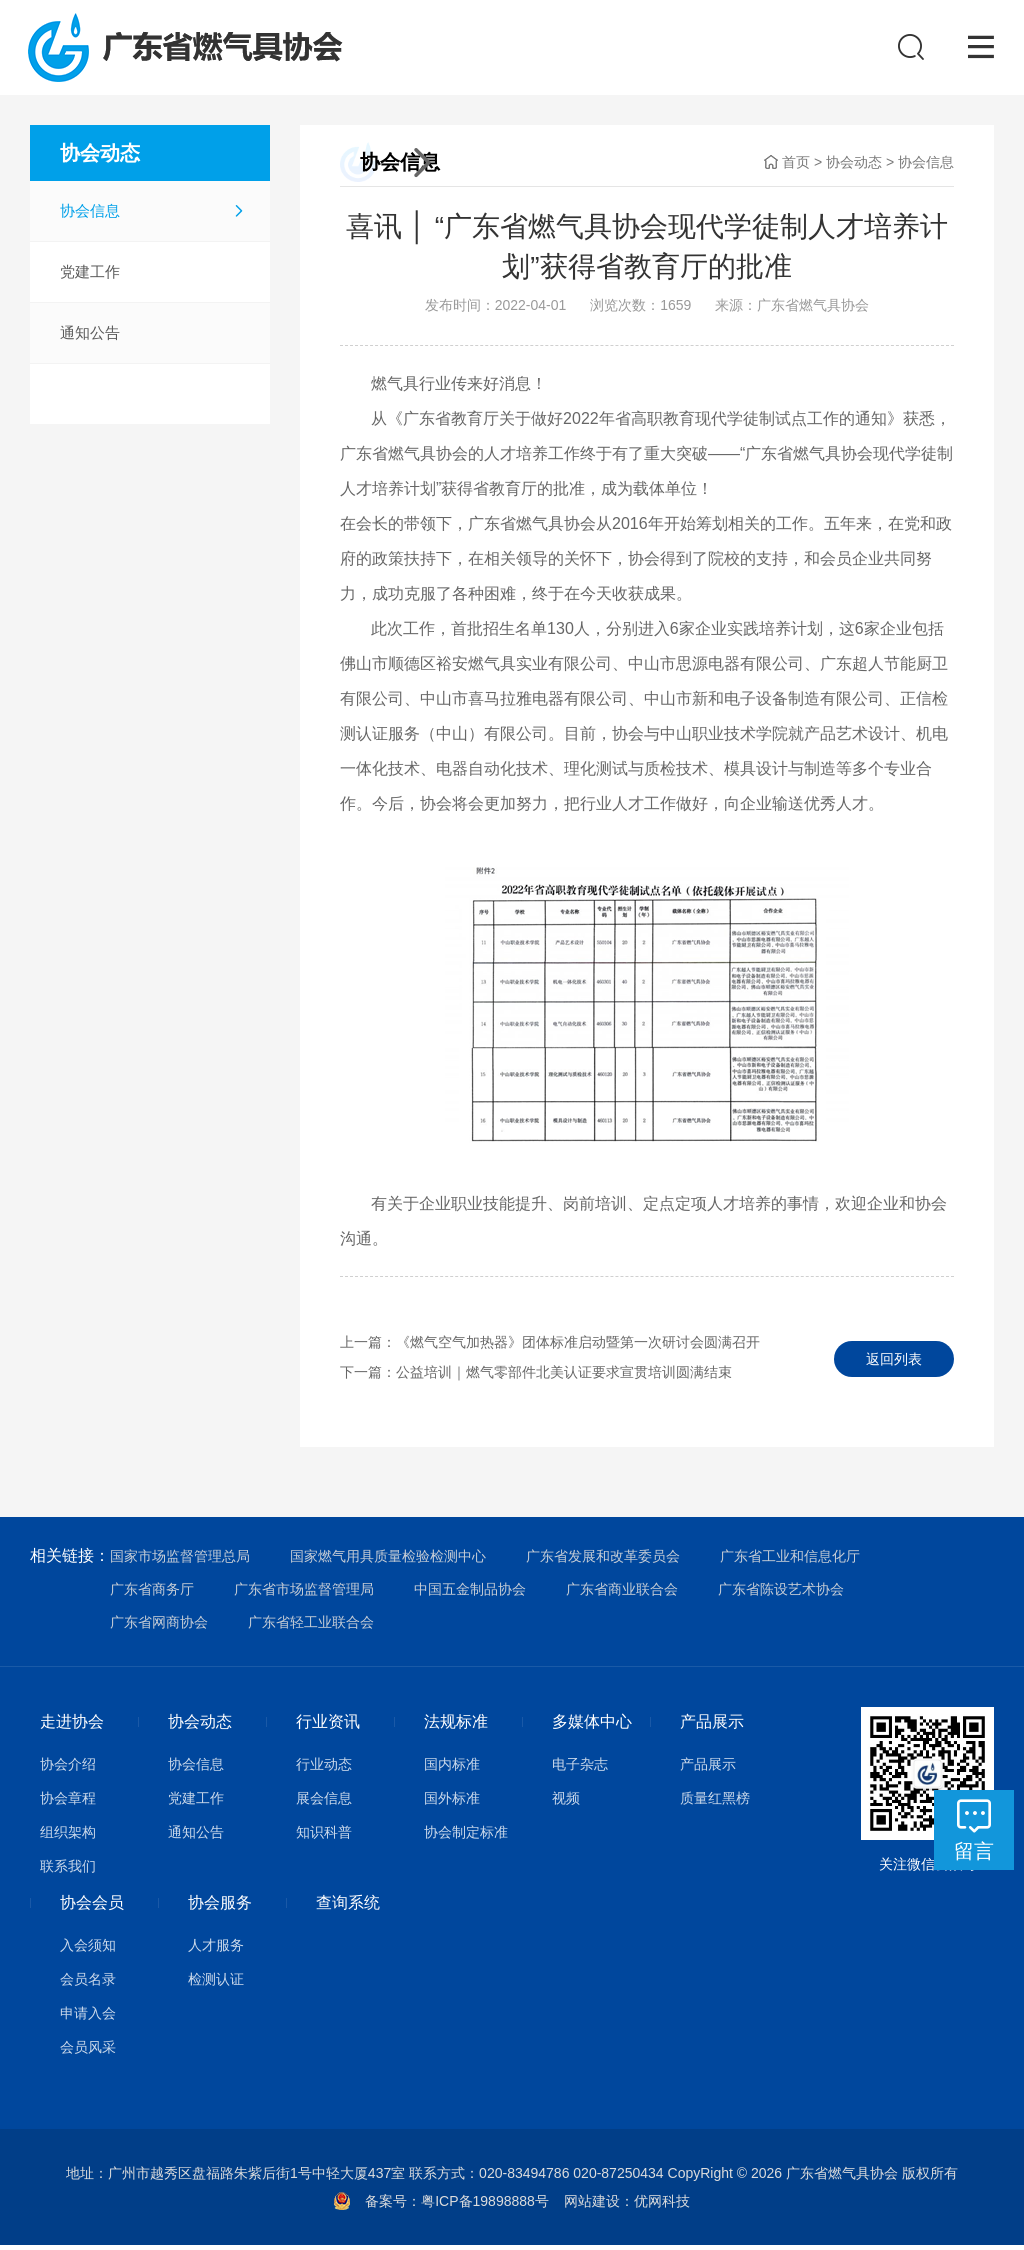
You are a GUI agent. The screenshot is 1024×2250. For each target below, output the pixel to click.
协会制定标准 (466, 1837)
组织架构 (68, 1837)
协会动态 (854, 167)
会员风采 (88, 2052)
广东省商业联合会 (622, 1594)
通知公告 (90, 337)
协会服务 (220, 1907)
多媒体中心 (592, 1726)
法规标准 (456, 1726)
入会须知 (88, 1950)
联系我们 (68, 1871)
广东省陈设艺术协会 (781, 1594)
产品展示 (712, 1726)
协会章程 (68, 1803)
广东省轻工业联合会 (311, 1627)
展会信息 (324, 1803)
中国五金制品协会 (470, 1594)
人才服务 (216, 1950)
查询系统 (348, 1907)
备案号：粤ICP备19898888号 (464, 2206)
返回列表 (894, 1362)
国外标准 (452, 1803)
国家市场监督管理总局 (180, 1561)
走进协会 (72, 1726)
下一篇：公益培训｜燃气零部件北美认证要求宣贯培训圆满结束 (536, 1377)
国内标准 (452, 1769)
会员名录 (88, 1984)
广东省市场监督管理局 (304, 1594)
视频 (566, 1803)
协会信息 (90, 215)
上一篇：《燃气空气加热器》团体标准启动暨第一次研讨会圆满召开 (550, 1347)
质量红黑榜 (715, 1803)
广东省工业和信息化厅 (790, 1561)
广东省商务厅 (152, 1594)
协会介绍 (68, 1769)
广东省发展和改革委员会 (603, 1561)
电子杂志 (580, 1769)
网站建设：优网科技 (627, 2206)
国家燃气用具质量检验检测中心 (388, 1561)
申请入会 (88, 2018)
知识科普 (324, 1837)
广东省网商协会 (159, 1627)
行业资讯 (328, 1726)
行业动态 (324, 1769)
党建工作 (90, 276)
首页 (796, 167)
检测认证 (216, 1984)
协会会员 (92, 1907)
